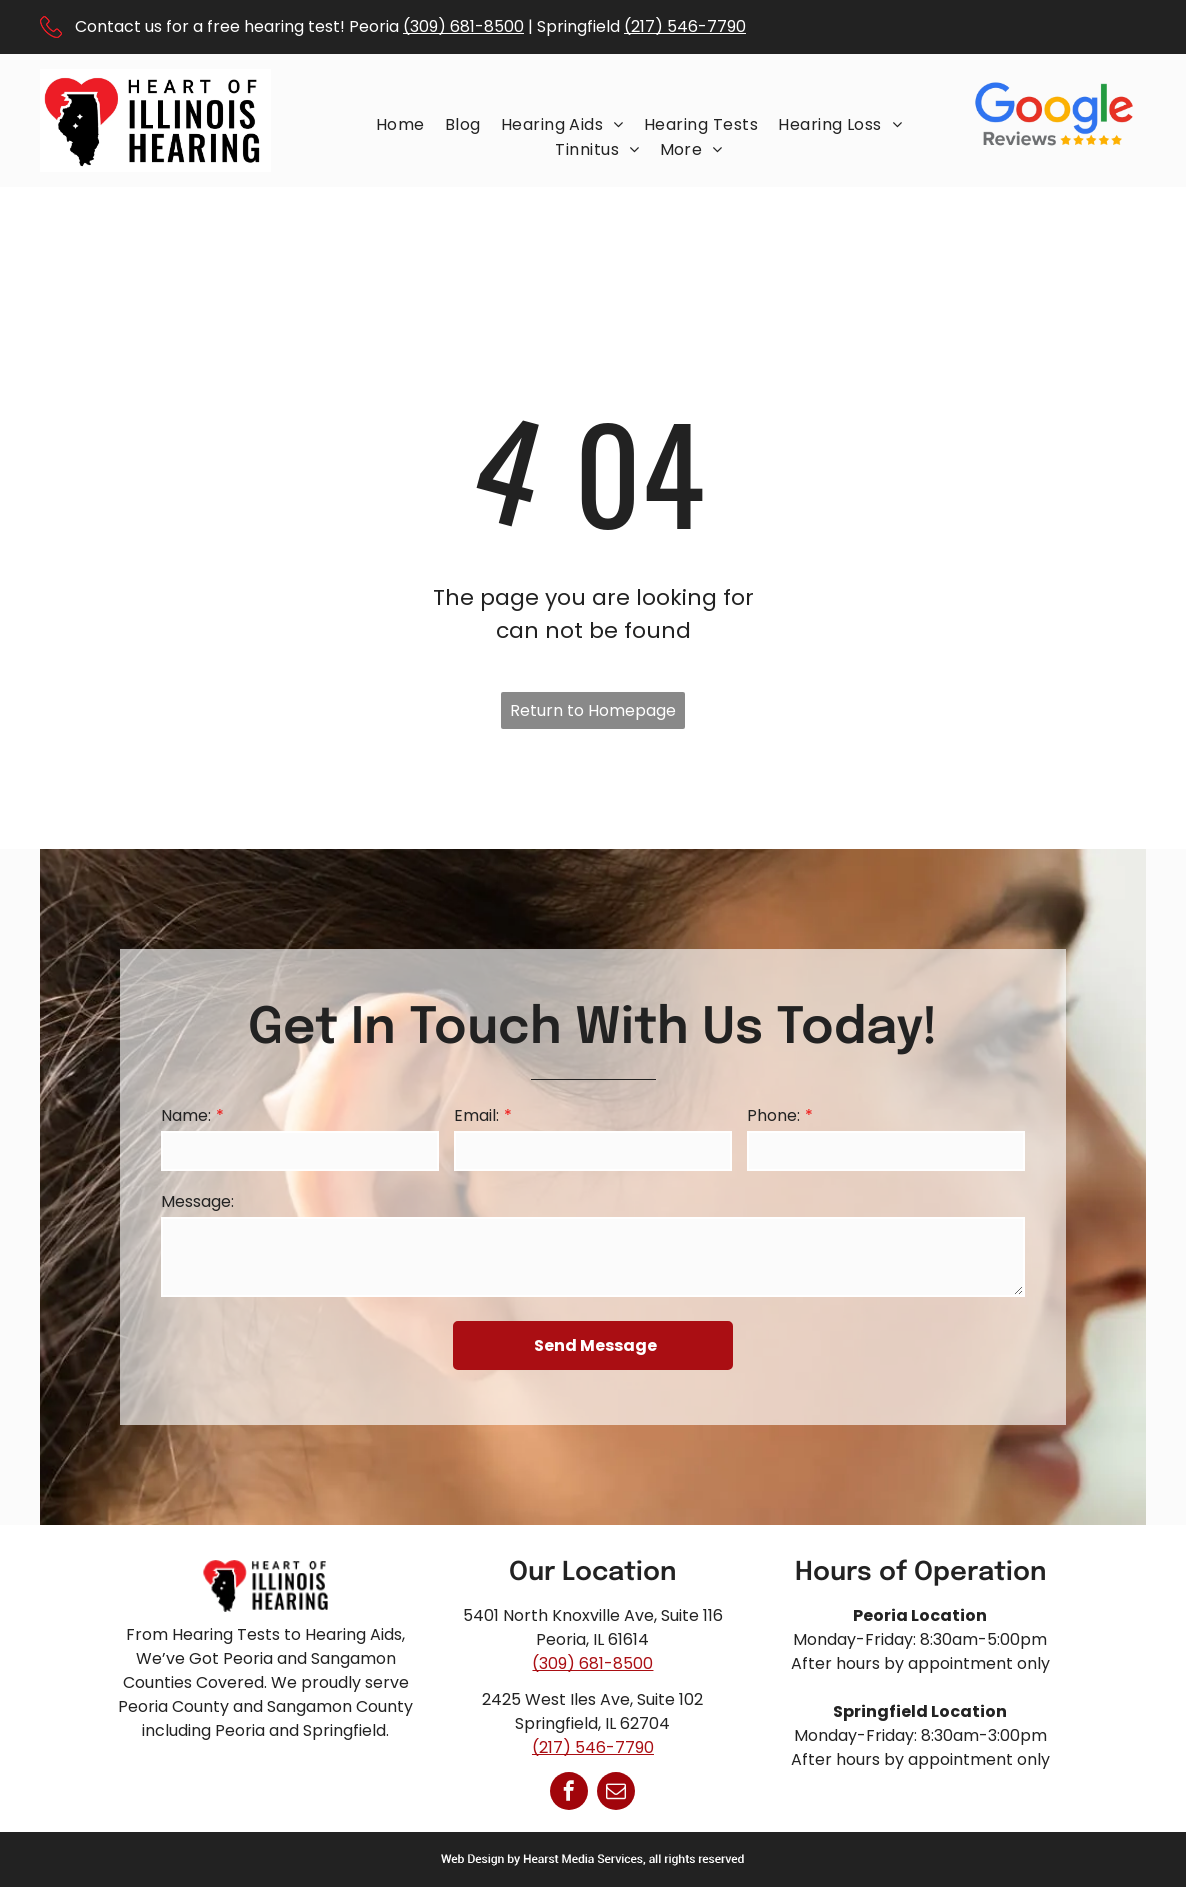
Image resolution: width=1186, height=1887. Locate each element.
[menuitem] (400, 124)
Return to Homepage (593, 710)
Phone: (773, 1115)
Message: (197, 1201)
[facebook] (569, 1793)
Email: (476, 1115)
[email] (616, 1793)
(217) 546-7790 (685, 26)
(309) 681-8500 (463, 26)
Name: (186, 1115)
